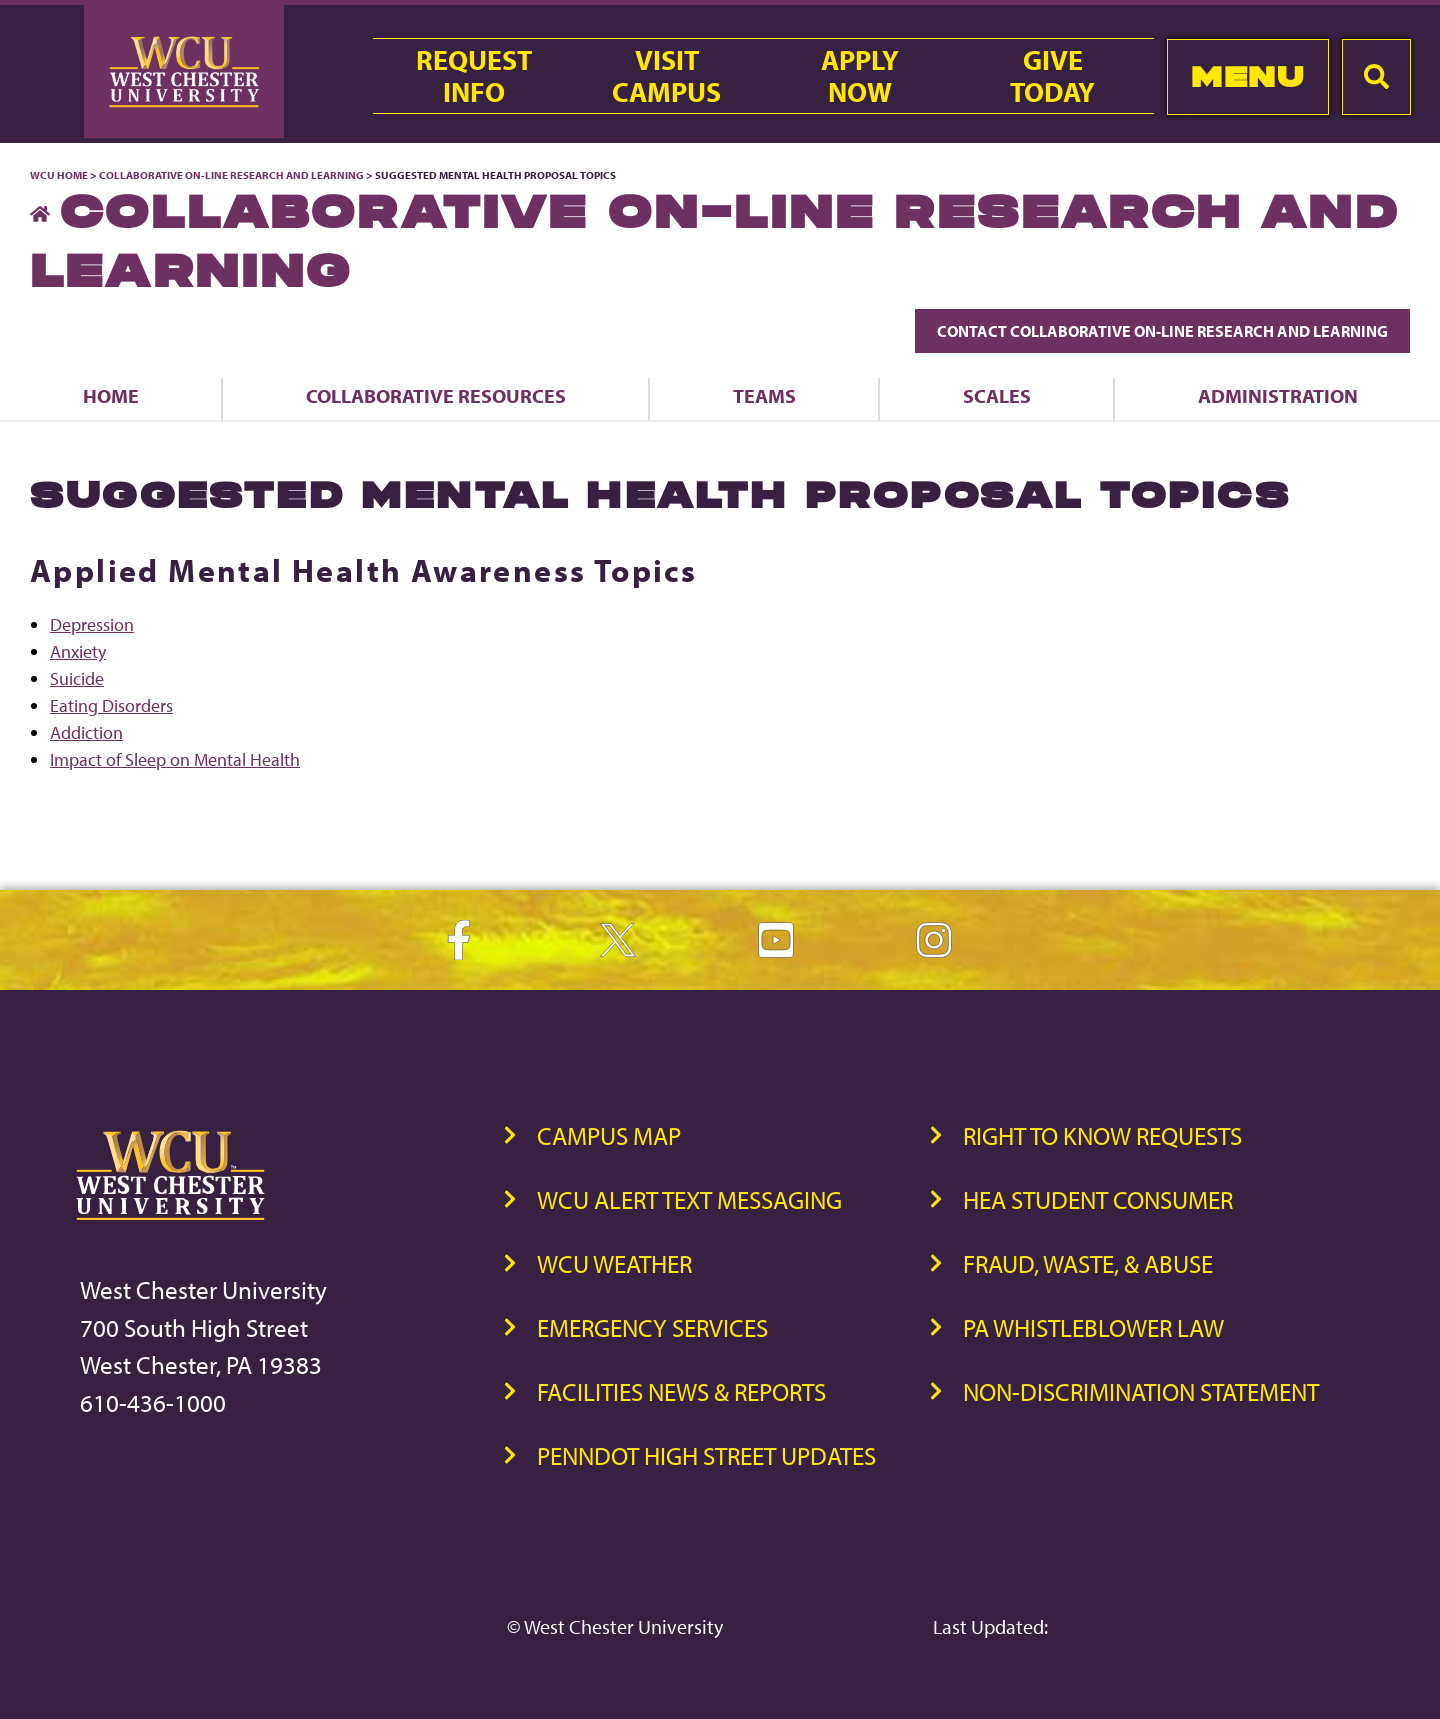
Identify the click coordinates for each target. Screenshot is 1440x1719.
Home (111, 395)
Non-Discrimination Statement (1141, 1391)
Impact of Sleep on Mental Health (175, 759)
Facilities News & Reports (681, 1391)
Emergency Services (652, 1327)
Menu (1247, 76)
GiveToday (1052, 76)
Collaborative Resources (436, 395)
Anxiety (78, 651)
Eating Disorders (111, 705)
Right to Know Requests (1102, 1135)
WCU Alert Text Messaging (689, 1199)
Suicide (77, 678)
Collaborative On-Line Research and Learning (231, 175)
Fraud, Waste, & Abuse (1088, 1263)
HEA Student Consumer (1098, 1199)
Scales (997, 395)
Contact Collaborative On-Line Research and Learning (1162, 331)
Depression (92, 624)
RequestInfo (474, 76)
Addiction (86, 732)
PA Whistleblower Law (1093, 1327)
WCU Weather (614, 1263)
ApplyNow (860, 76)
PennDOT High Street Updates (706, 1455)
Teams (764, 395)
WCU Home (59, 175)
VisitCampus (666, 76)
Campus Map (609, 1135)
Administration (1278, 395)
